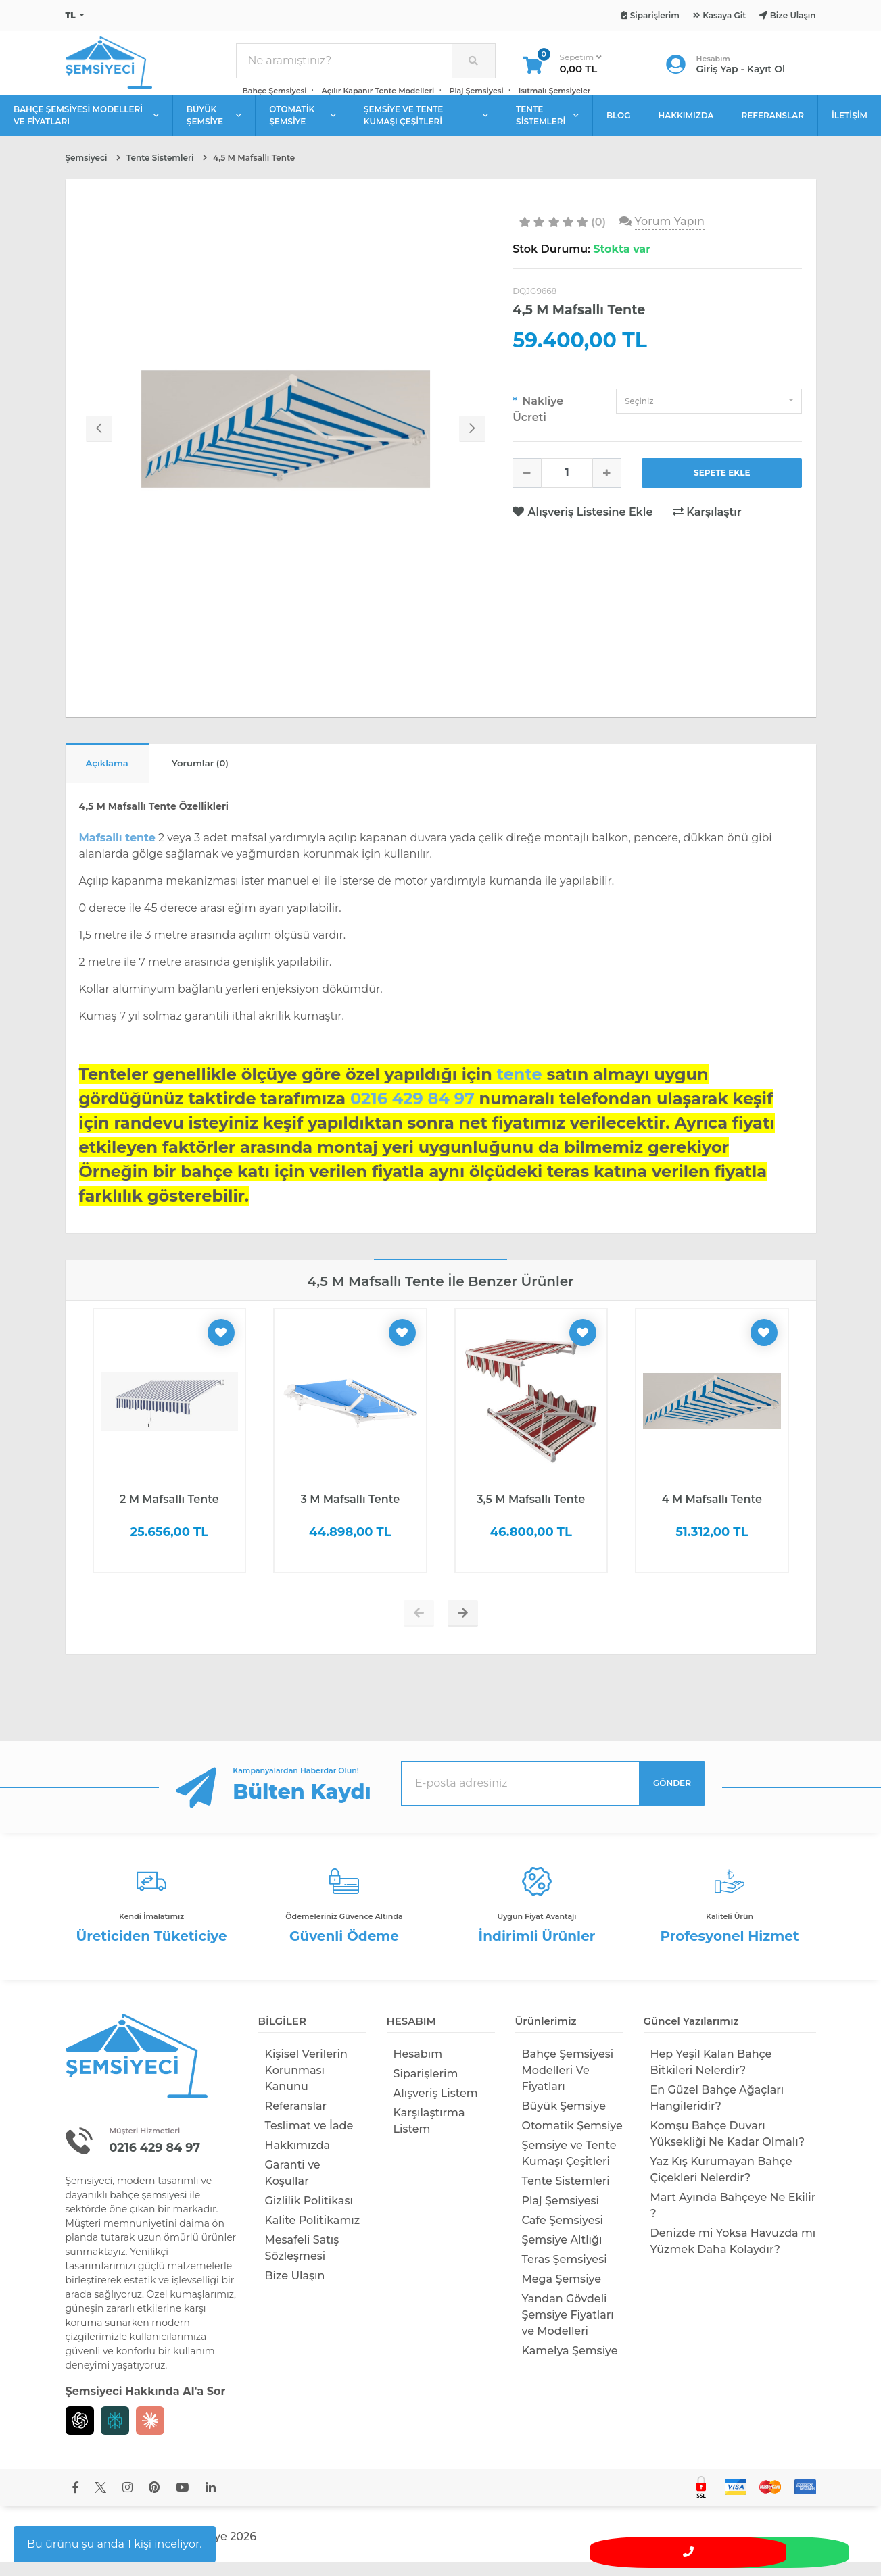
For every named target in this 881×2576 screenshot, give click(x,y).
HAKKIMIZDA (685, 126)
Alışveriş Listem (436, 2107)
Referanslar (296, 2120)
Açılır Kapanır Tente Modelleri (378, 96)
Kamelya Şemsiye (570, 2364)
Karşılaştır (707, 522)
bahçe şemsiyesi (148, 2208)
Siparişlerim (426, 2087)
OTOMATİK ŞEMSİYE (302, 126)
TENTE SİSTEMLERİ (547, 126)
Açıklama (115, 776)
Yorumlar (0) (225, 776)
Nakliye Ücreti (538, 420)
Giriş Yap (717, 74)
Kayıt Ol (766, 74)
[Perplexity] (115, 2434)
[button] (709, 411)
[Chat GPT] (80, 2434)
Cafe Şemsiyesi (563, 2234)
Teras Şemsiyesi (564, 2273)
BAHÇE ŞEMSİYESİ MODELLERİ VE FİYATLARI (86, 126)
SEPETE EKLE (722, 483)
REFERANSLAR (773, 126)
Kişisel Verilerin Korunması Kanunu (306, 2084)
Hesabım (418, 2068)
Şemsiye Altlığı (562, 2254)
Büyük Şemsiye (564, 2120)
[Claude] (150, 2434)
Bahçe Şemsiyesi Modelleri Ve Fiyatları (568, 2084)
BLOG (618, 126)
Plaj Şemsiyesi (476, 96)
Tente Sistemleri (566, 2195)
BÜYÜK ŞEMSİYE (214, 126)
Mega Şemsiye (562, 2293)
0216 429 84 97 (161, 2160)
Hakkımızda (298, 2159)
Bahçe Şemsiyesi (275, 96)
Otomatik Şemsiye (572, 2139)
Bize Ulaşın (295, 2289)
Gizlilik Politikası (309, 2214)
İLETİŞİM (849, 126)
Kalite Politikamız (312, 2234)
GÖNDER (672, 1797)
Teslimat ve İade (309, 2139)
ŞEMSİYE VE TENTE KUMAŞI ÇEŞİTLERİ (426, 126)
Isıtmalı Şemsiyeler (555, 96)
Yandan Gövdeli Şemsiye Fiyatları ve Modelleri (568, 2329)
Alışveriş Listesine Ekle (584, 522)
